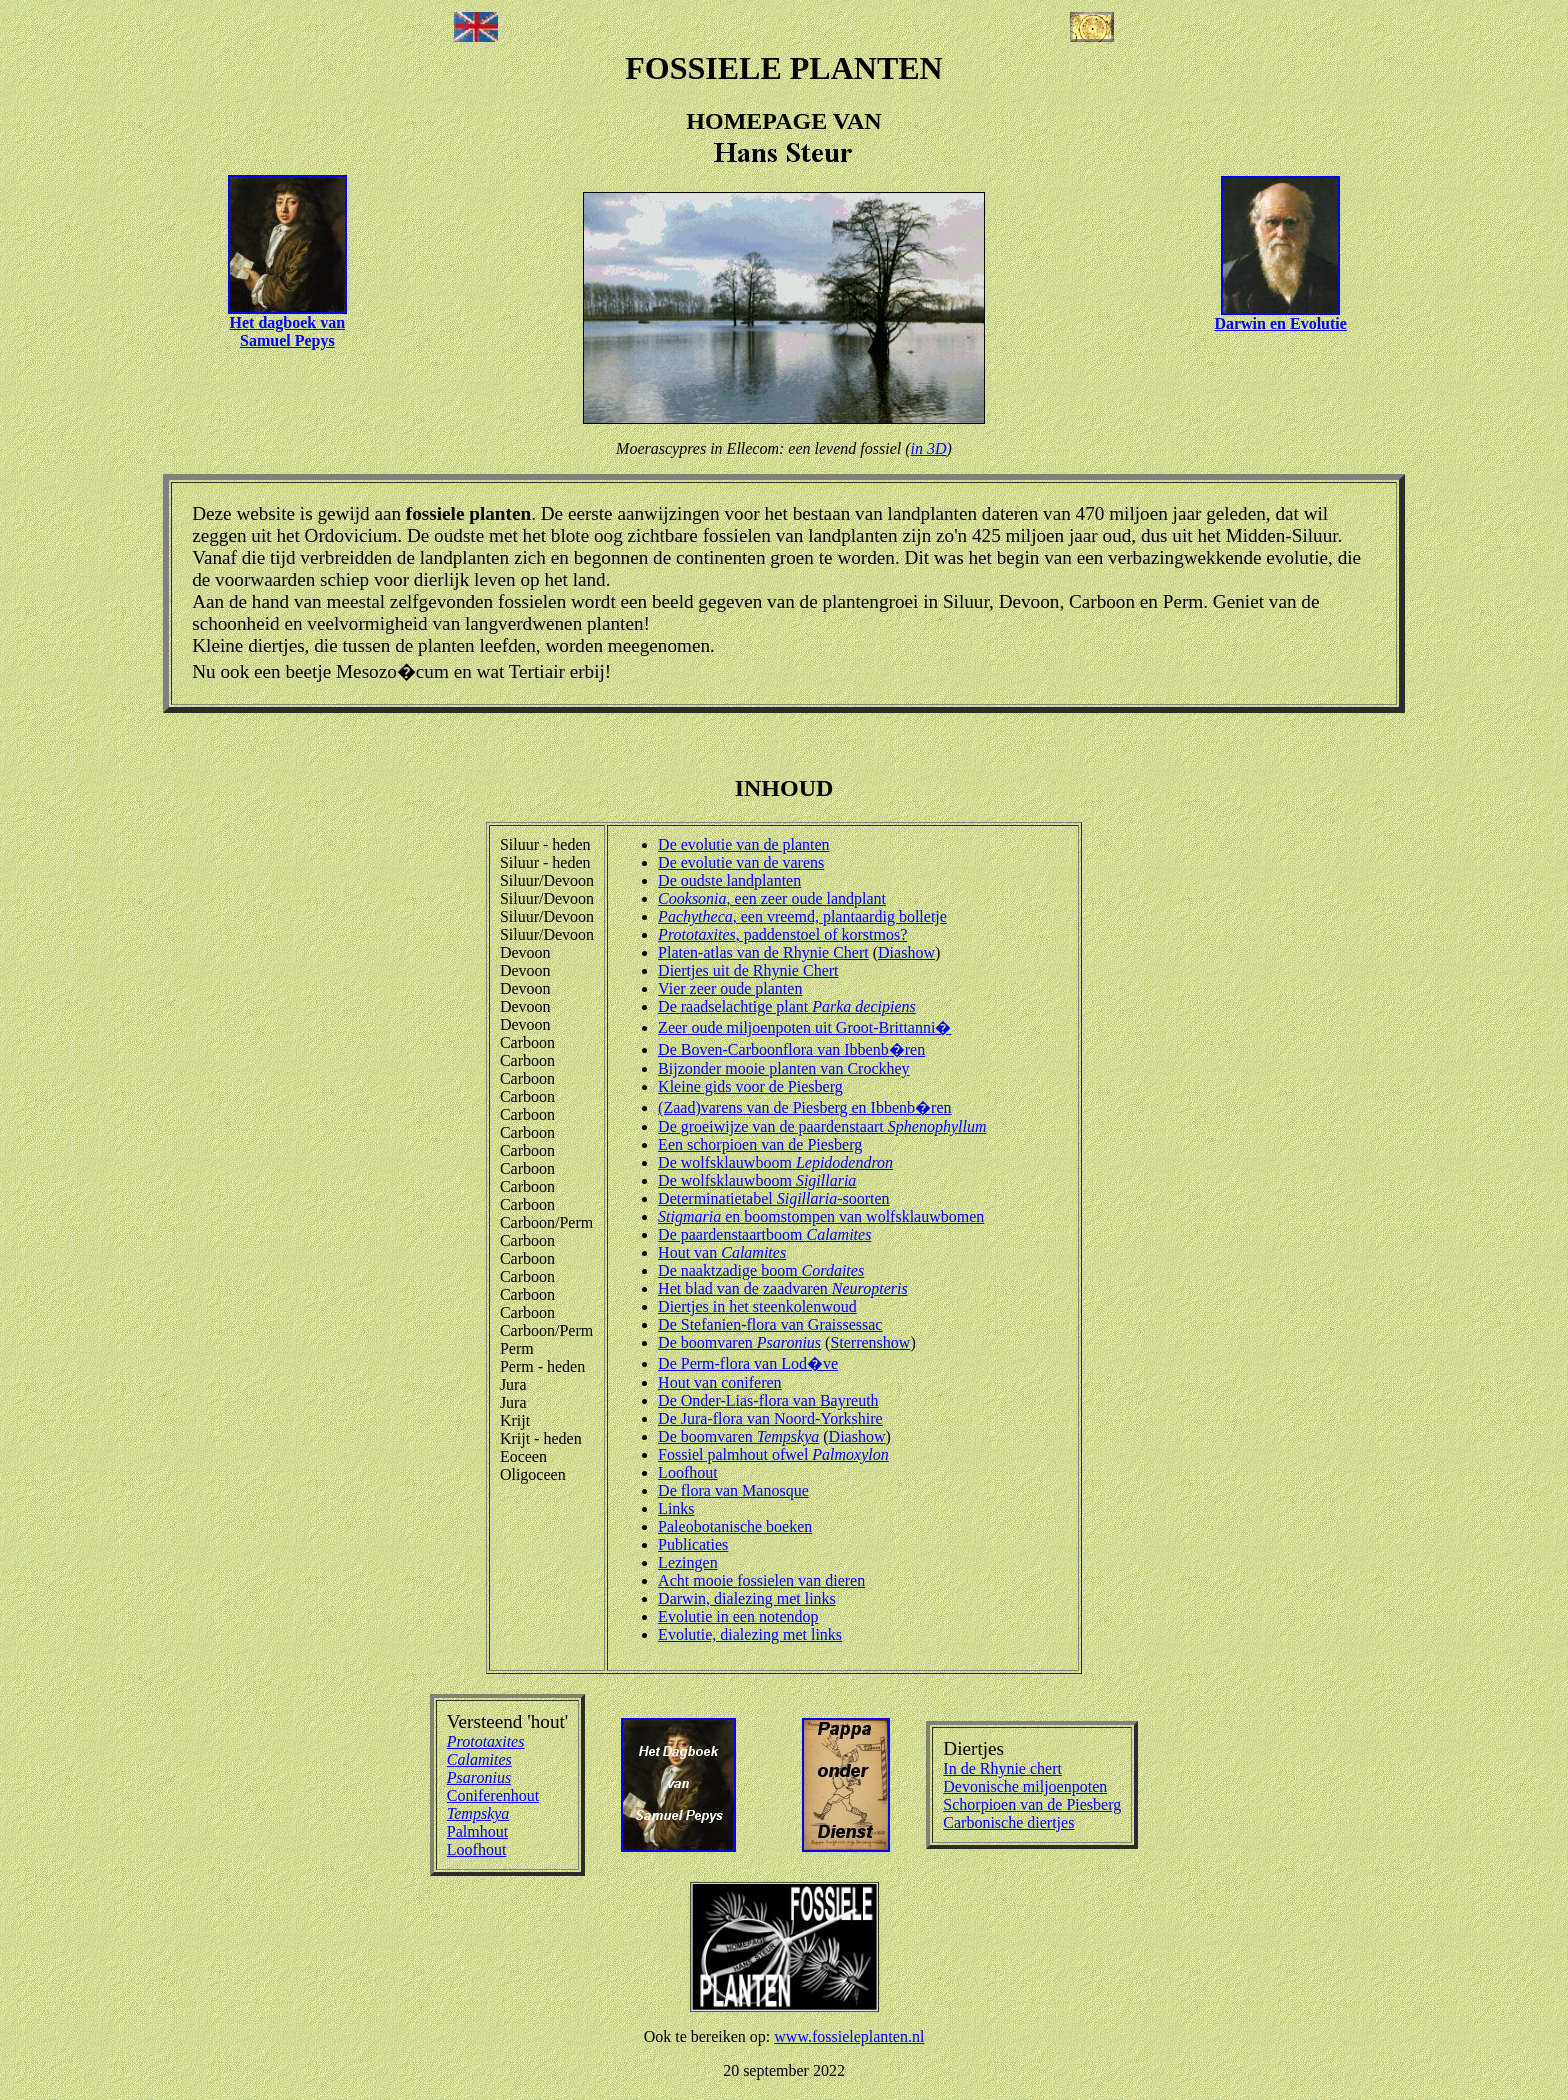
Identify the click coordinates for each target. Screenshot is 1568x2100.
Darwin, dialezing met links (747, 1598)
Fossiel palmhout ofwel (773, 1454)
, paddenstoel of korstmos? (782, 934)
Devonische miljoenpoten (1025, 1786)
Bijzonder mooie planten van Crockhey (783, 1068)
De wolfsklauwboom (775, 1162)
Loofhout (688, 1472)
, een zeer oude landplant (772, 898)
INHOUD (784, 788)
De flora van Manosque (733, 1490)
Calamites (479, 1759)
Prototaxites (486, 1741)
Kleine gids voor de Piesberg (750, 1086)
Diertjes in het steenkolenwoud (757, 1306)
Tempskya (478, 1813)
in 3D (929, 448)
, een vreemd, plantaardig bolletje (802, 916)
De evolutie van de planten (744, 844)
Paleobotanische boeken (735, 1526)
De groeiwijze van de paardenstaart (822, 1126)
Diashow (906, 952)
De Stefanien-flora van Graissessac (770, 1324)
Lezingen (688, 1562)
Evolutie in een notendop (738, 1616)
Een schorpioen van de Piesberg (760, 1144)
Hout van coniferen (720, 1382)
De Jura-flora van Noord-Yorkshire (770, 1418)
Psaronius (479, 1777)
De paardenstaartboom (764, 1234)
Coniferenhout (493, 1795)
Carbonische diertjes (1008, 1822)
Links (676, 1508)
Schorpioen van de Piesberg (1032, 1804)
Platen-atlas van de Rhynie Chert (763, 952)
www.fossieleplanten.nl (849, 2036)
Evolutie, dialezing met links (750, 1634)
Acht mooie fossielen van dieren (761, 1580)
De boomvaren (739, 1342)
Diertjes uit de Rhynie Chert (748, 970)
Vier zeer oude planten (730, 988)
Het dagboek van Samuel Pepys (288, 331)
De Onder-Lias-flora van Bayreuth (768, 1400)
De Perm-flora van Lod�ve (748, 1363)
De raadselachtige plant (787, 1006)
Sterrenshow (870, 1342)
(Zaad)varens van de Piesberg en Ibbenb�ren (804, 1107)
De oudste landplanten (729, 880)
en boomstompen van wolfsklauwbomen (821, 1216)
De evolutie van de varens (741, 862)
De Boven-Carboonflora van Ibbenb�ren (791, 1049)
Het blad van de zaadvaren (783, 1288)
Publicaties (693, 1544)
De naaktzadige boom (761, 1270)
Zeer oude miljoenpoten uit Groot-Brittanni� (804, 1027)
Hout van (722, 1252)
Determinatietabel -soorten (774, 1198)
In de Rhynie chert (1002, 1768)
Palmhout (477, 1831)
